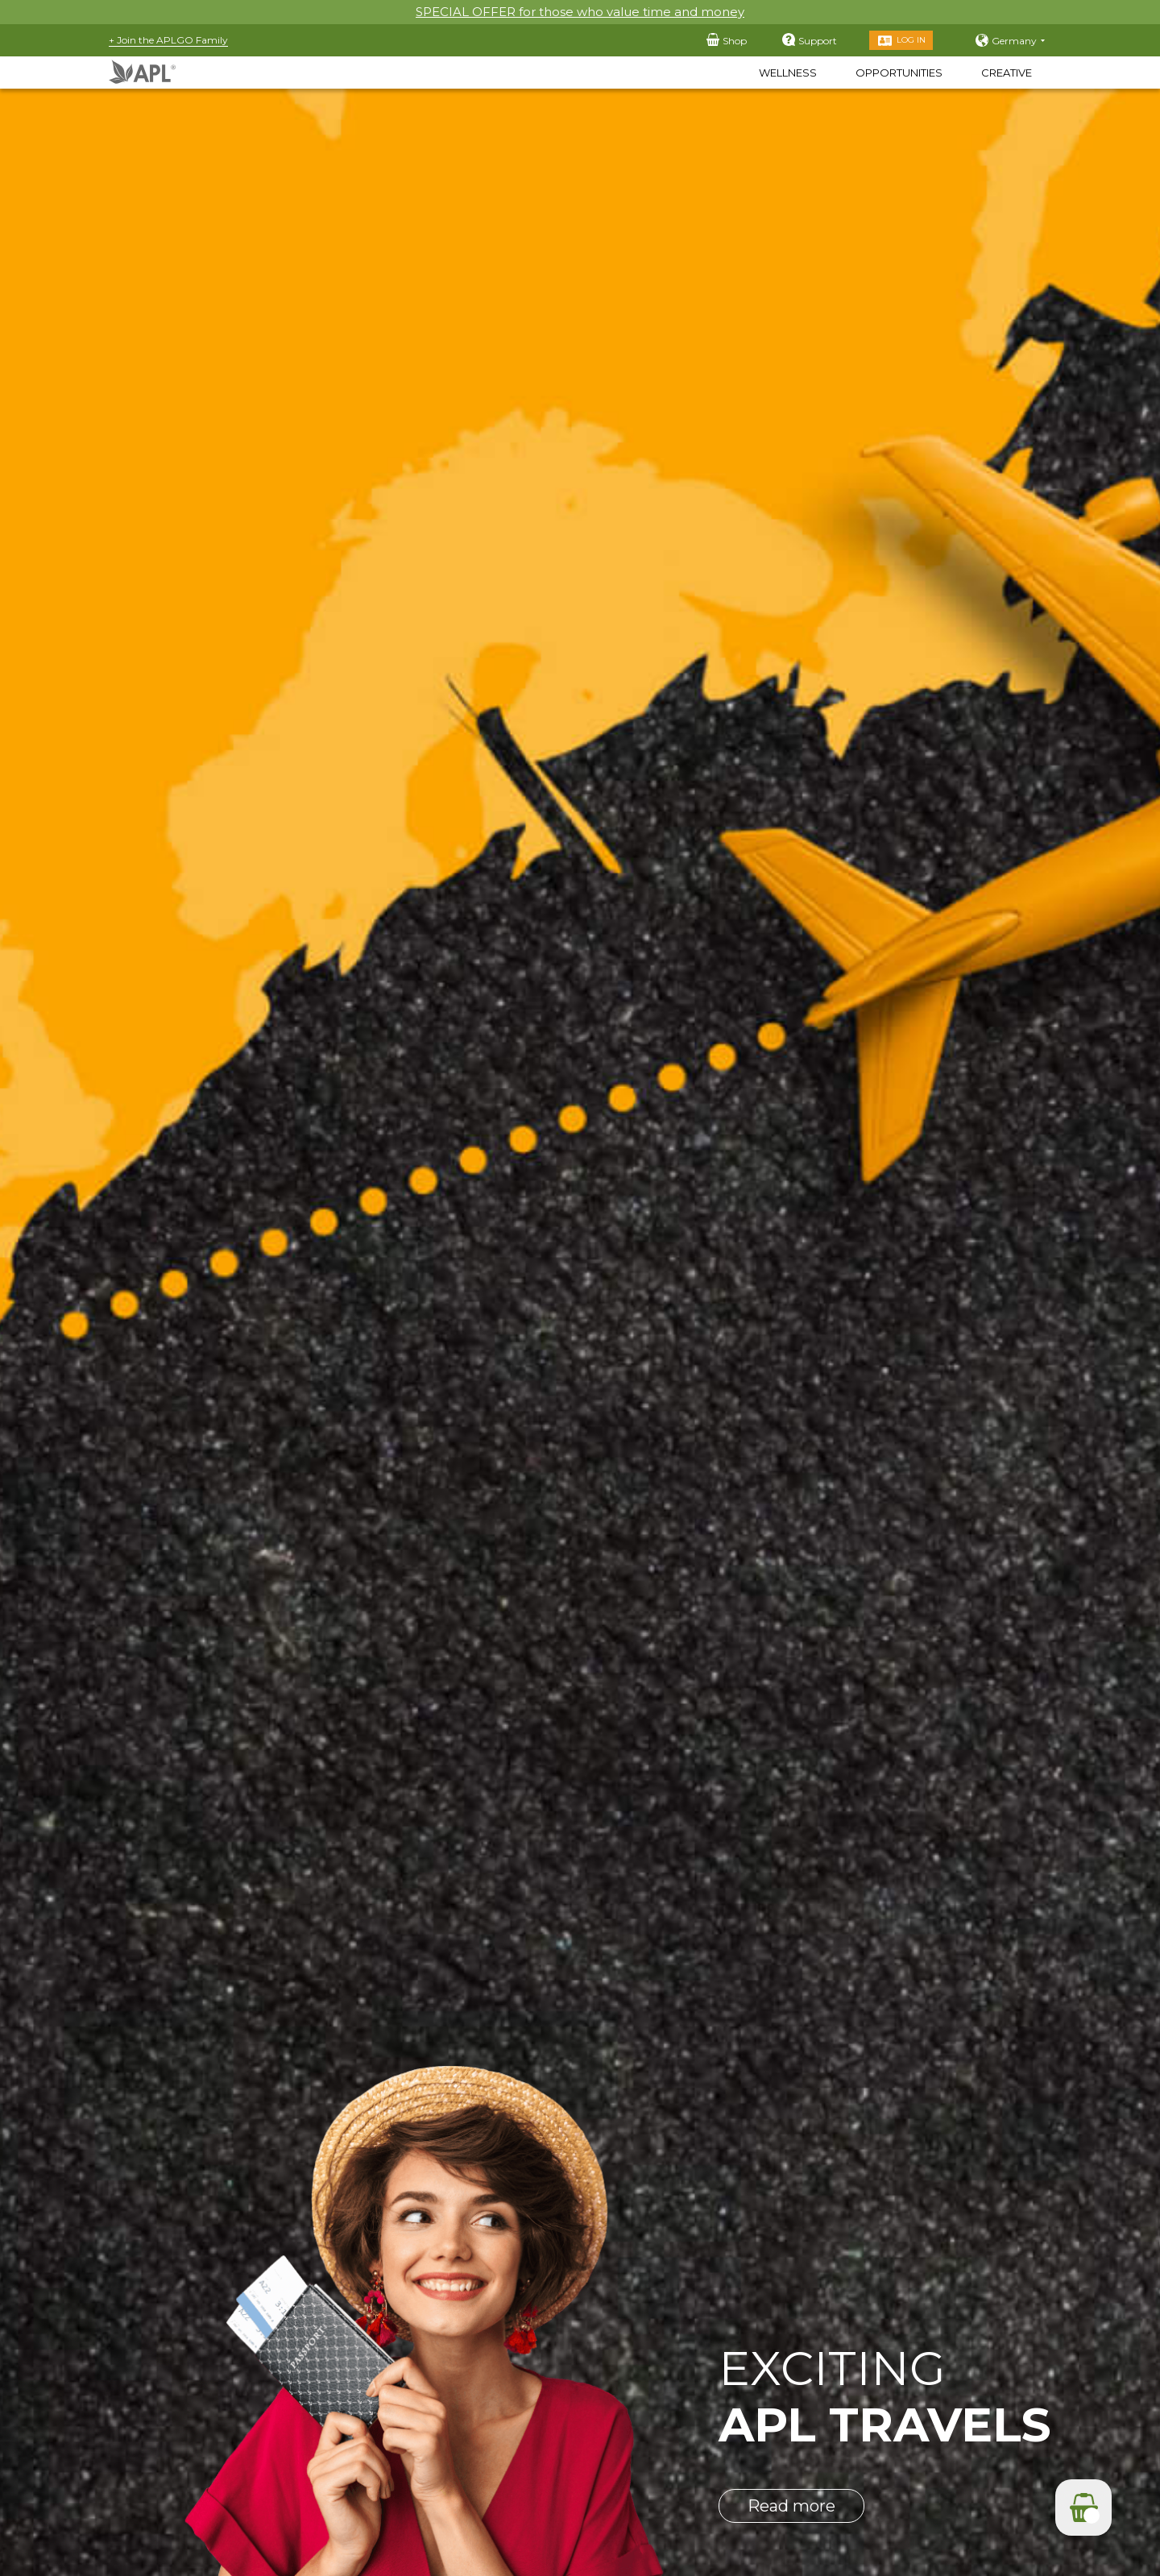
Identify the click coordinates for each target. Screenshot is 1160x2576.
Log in (911, 40)
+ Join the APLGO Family (168, 40)
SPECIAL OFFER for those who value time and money (580, 11)
